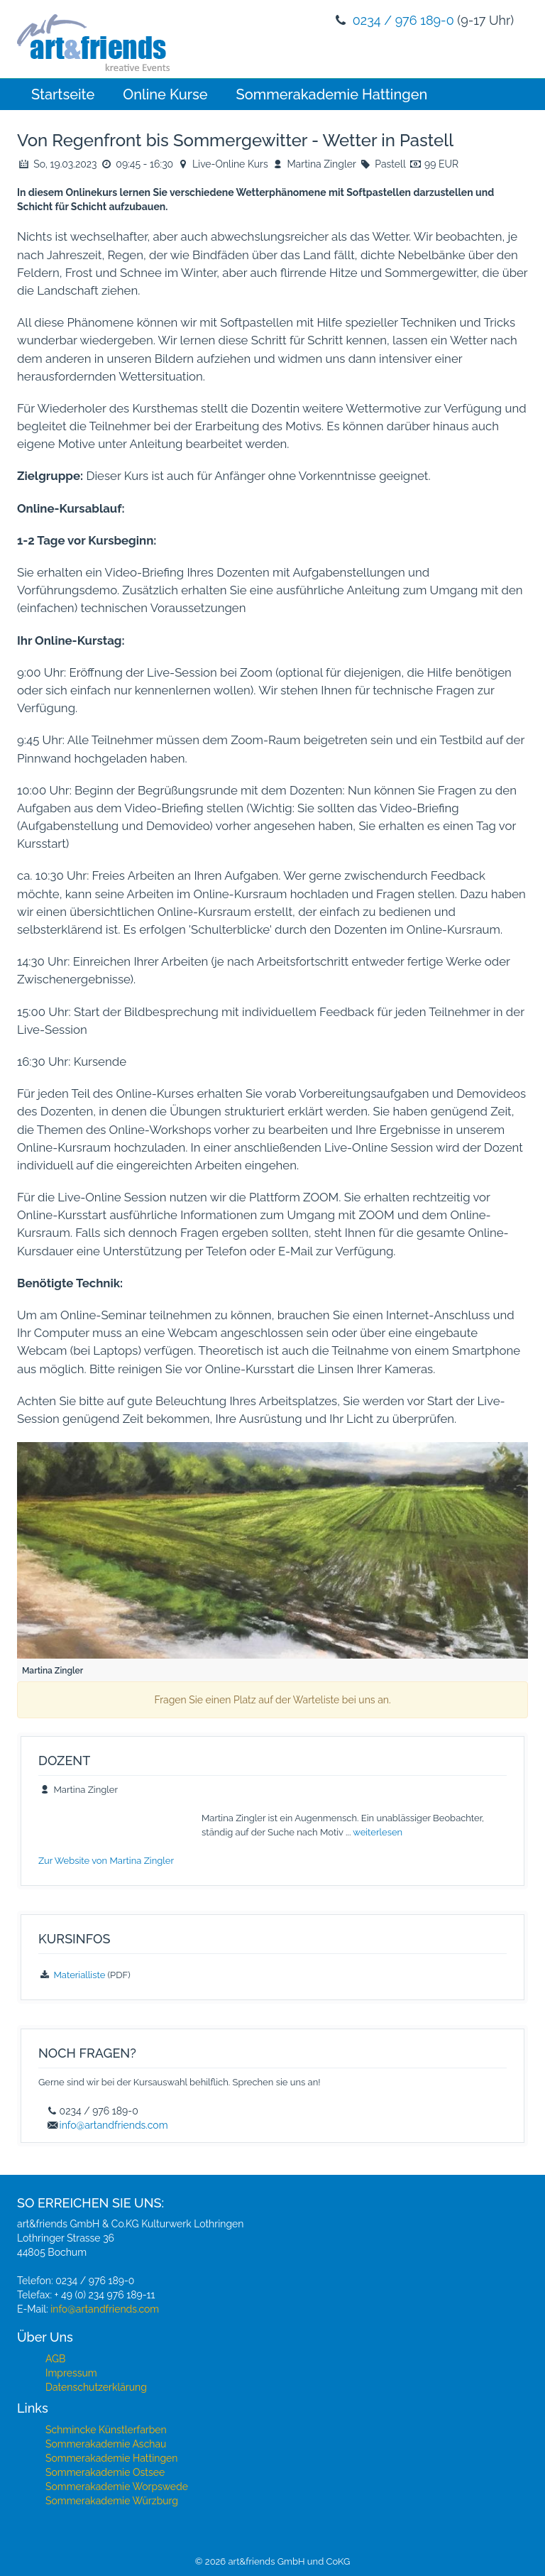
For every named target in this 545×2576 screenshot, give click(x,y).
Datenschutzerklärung (96, 2387)
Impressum (71, 2373)
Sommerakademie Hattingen (332, 94)
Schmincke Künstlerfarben (106, 2429)
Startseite (62, 94)
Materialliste (80, 1975)
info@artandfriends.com (114, 2125)
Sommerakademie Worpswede (116, 2486)
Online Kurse (165, 94)
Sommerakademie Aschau (105, 2444)
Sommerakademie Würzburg (111, 2500)
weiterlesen (377, 1832)
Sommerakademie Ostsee (105, 2472)
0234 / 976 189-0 (403, 20)
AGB (55, 2358)
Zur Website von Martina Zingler (106, 1860)
